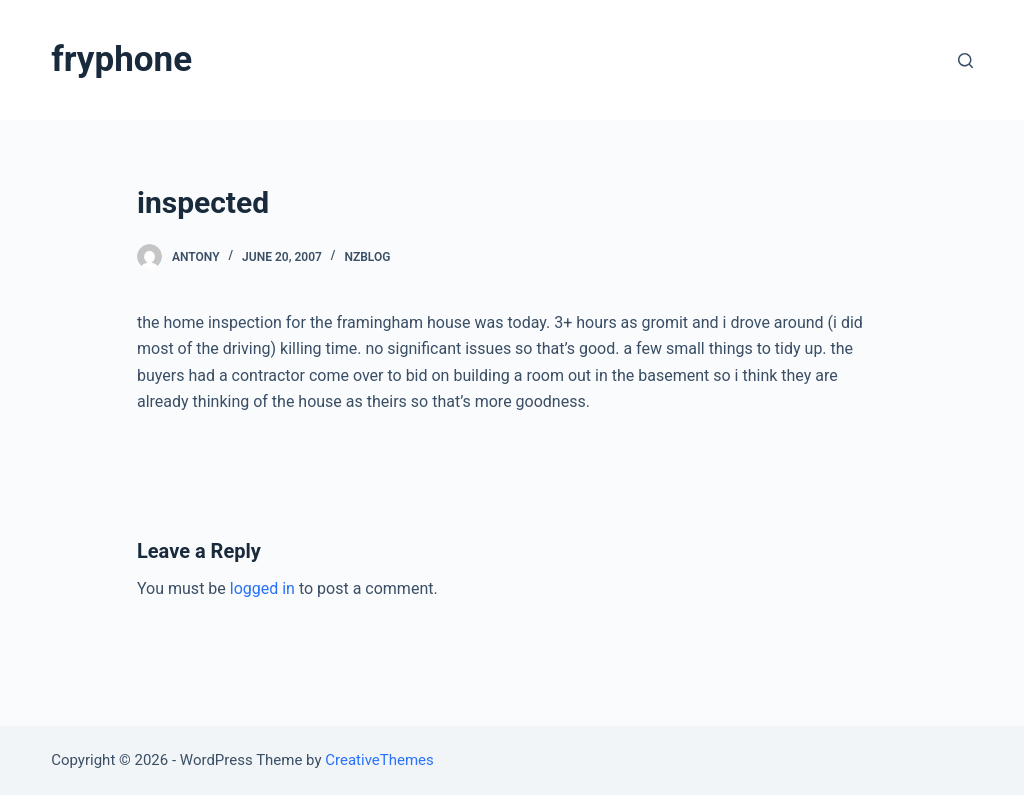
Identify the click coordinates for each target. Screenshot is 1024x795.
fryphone (121, 59)
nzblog (367, 257)
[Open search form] (965, 60)
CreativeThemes (379, 760)
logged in (262, 588)
